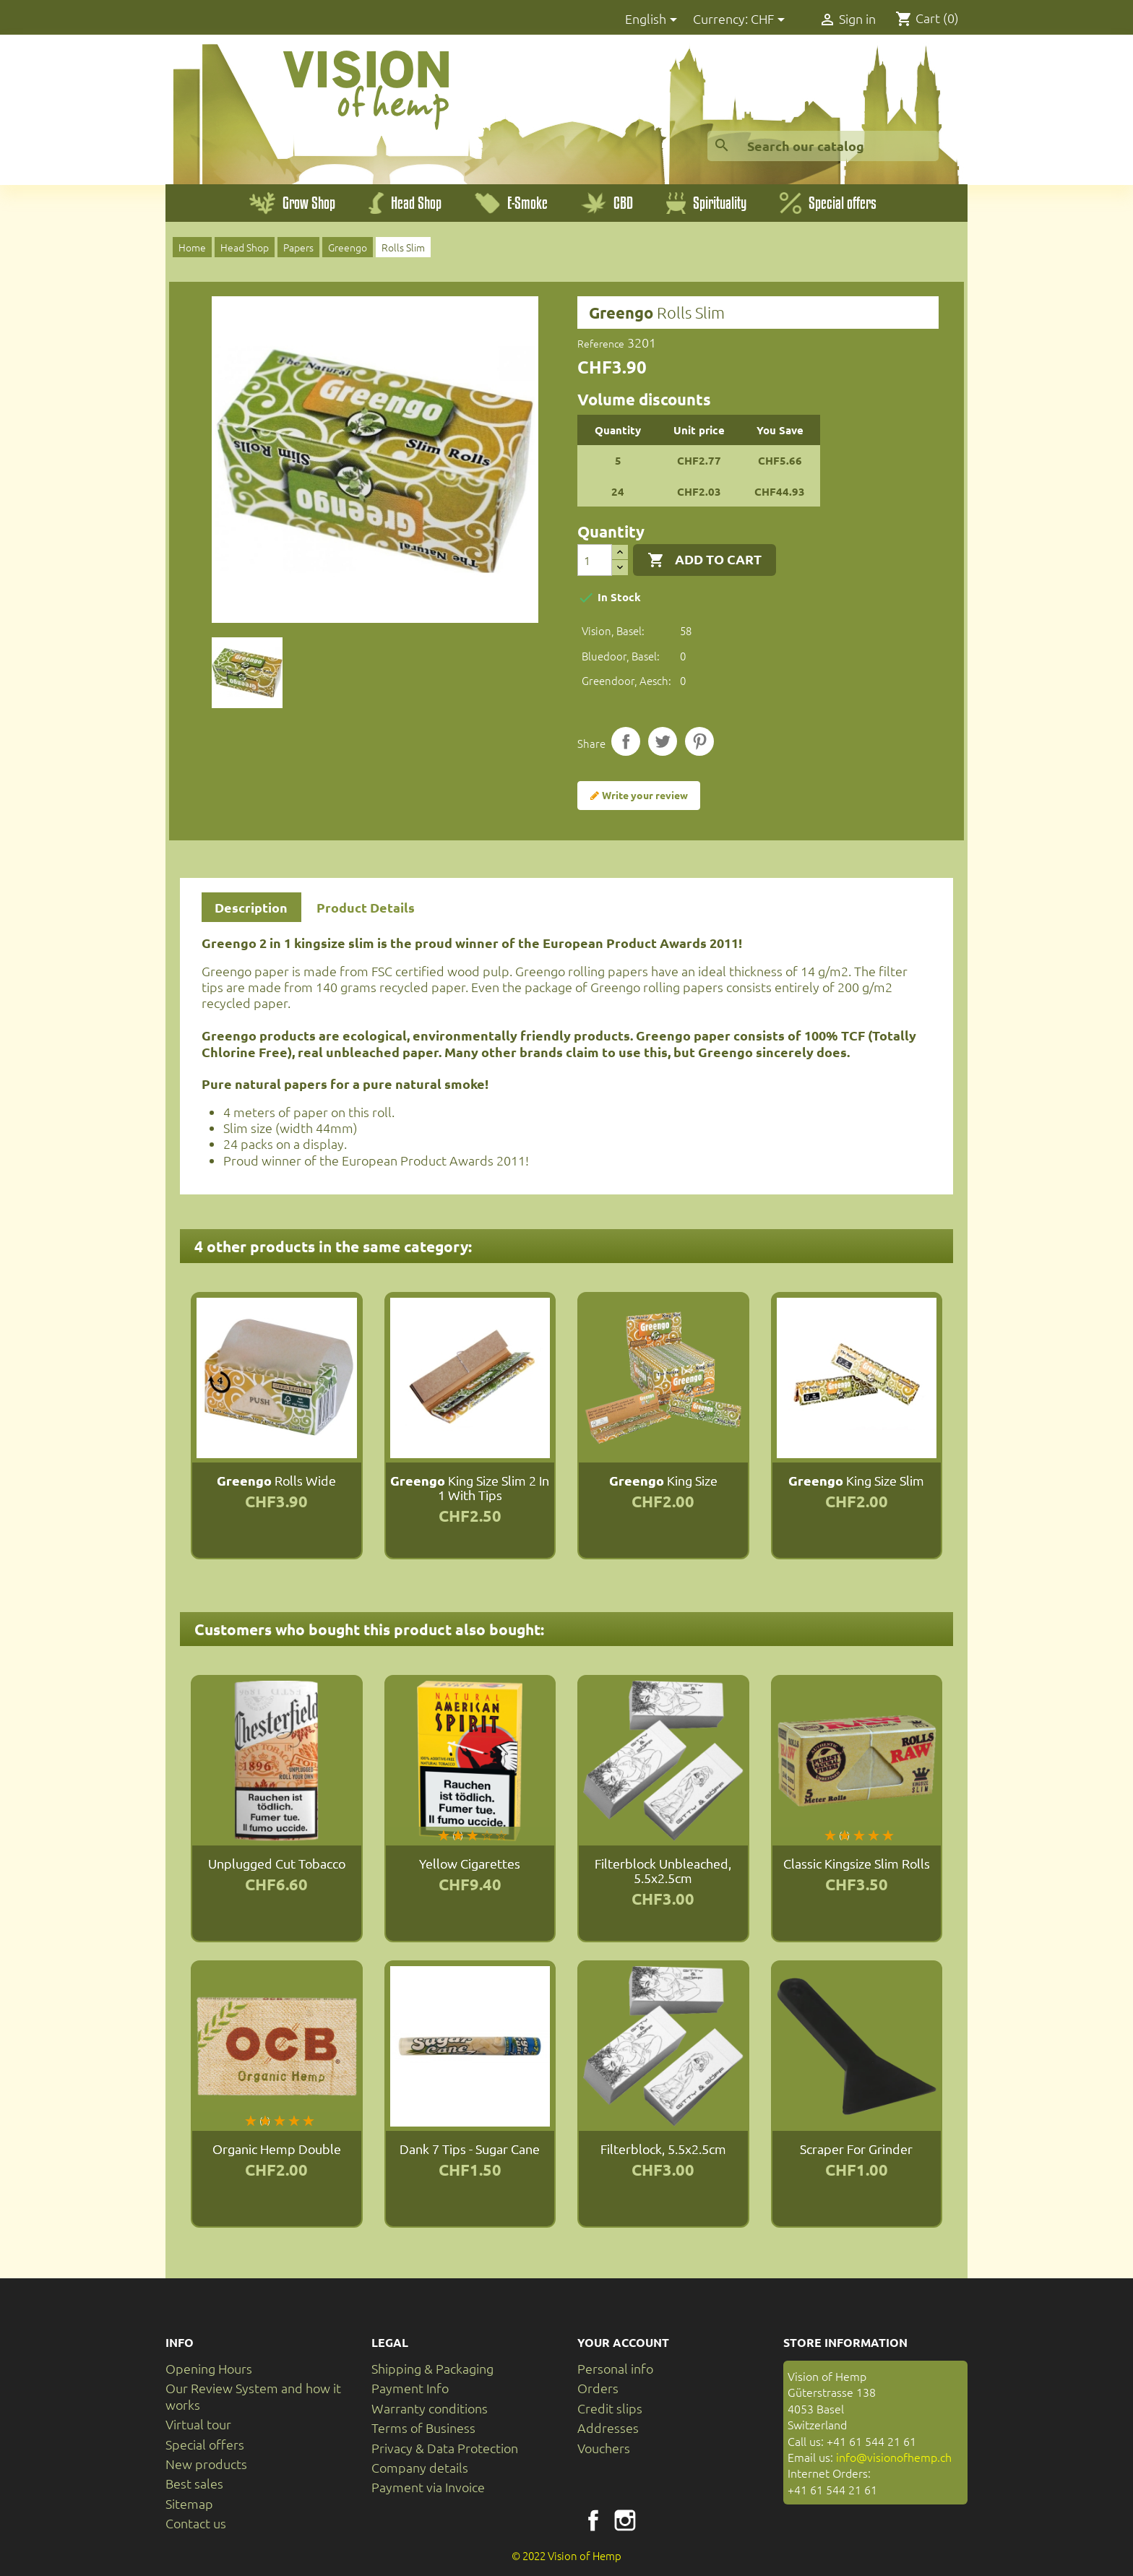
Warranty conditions (429, 2408)
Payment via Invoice (428, 2486)
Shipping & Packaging (432, 2368)
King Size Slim (856, 1480)
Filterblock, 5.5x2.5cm (663, 2148)
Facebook (593, 2520)
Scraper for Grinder (856, 2148)
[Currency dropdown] (770, 20)
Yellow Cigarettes (469, 1863)
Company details (419, 2467)
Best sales (194, 2483)
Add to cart (704, 560)
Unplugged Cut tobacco (276, 1863)
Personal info (615, 2368)
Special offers (204, 2444)
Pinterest (699, 741)
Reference (600, 343)
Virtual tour (198, 2424)
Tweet (662, 741)
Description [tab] (251, 907)
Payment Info (410, 2387)
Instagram (625, 2520)
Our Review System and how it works (253, 2395)
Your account (623, 2342)
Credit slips (609, 2408)
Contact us (195, 2523)
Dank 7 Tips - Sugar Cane (470, 2148)
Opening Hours (208, 2368)
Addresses (608, 2427)
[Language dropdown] (653, 20)
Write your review (639, 795)
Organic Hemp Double (276, 2148)
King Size (663, 1480)
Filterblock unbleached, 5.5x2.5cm (663, 1870)
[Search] (823, 146)
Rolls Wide (276, 1480)
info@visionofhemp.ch (894, 2457)
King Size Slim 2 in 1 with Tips (469, 1487)
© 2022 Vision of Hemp (566, 2555)
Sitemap (189, 2503)
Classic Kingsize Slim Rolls (856, 1863)
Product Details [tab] (365, 907)
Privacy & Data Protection (444, 2447)
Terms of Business (423, 2427)
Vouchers (603, 2447)
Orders (598, 2387)
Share (625, 741)
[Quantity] (594, 560)
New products (206, 2463)
